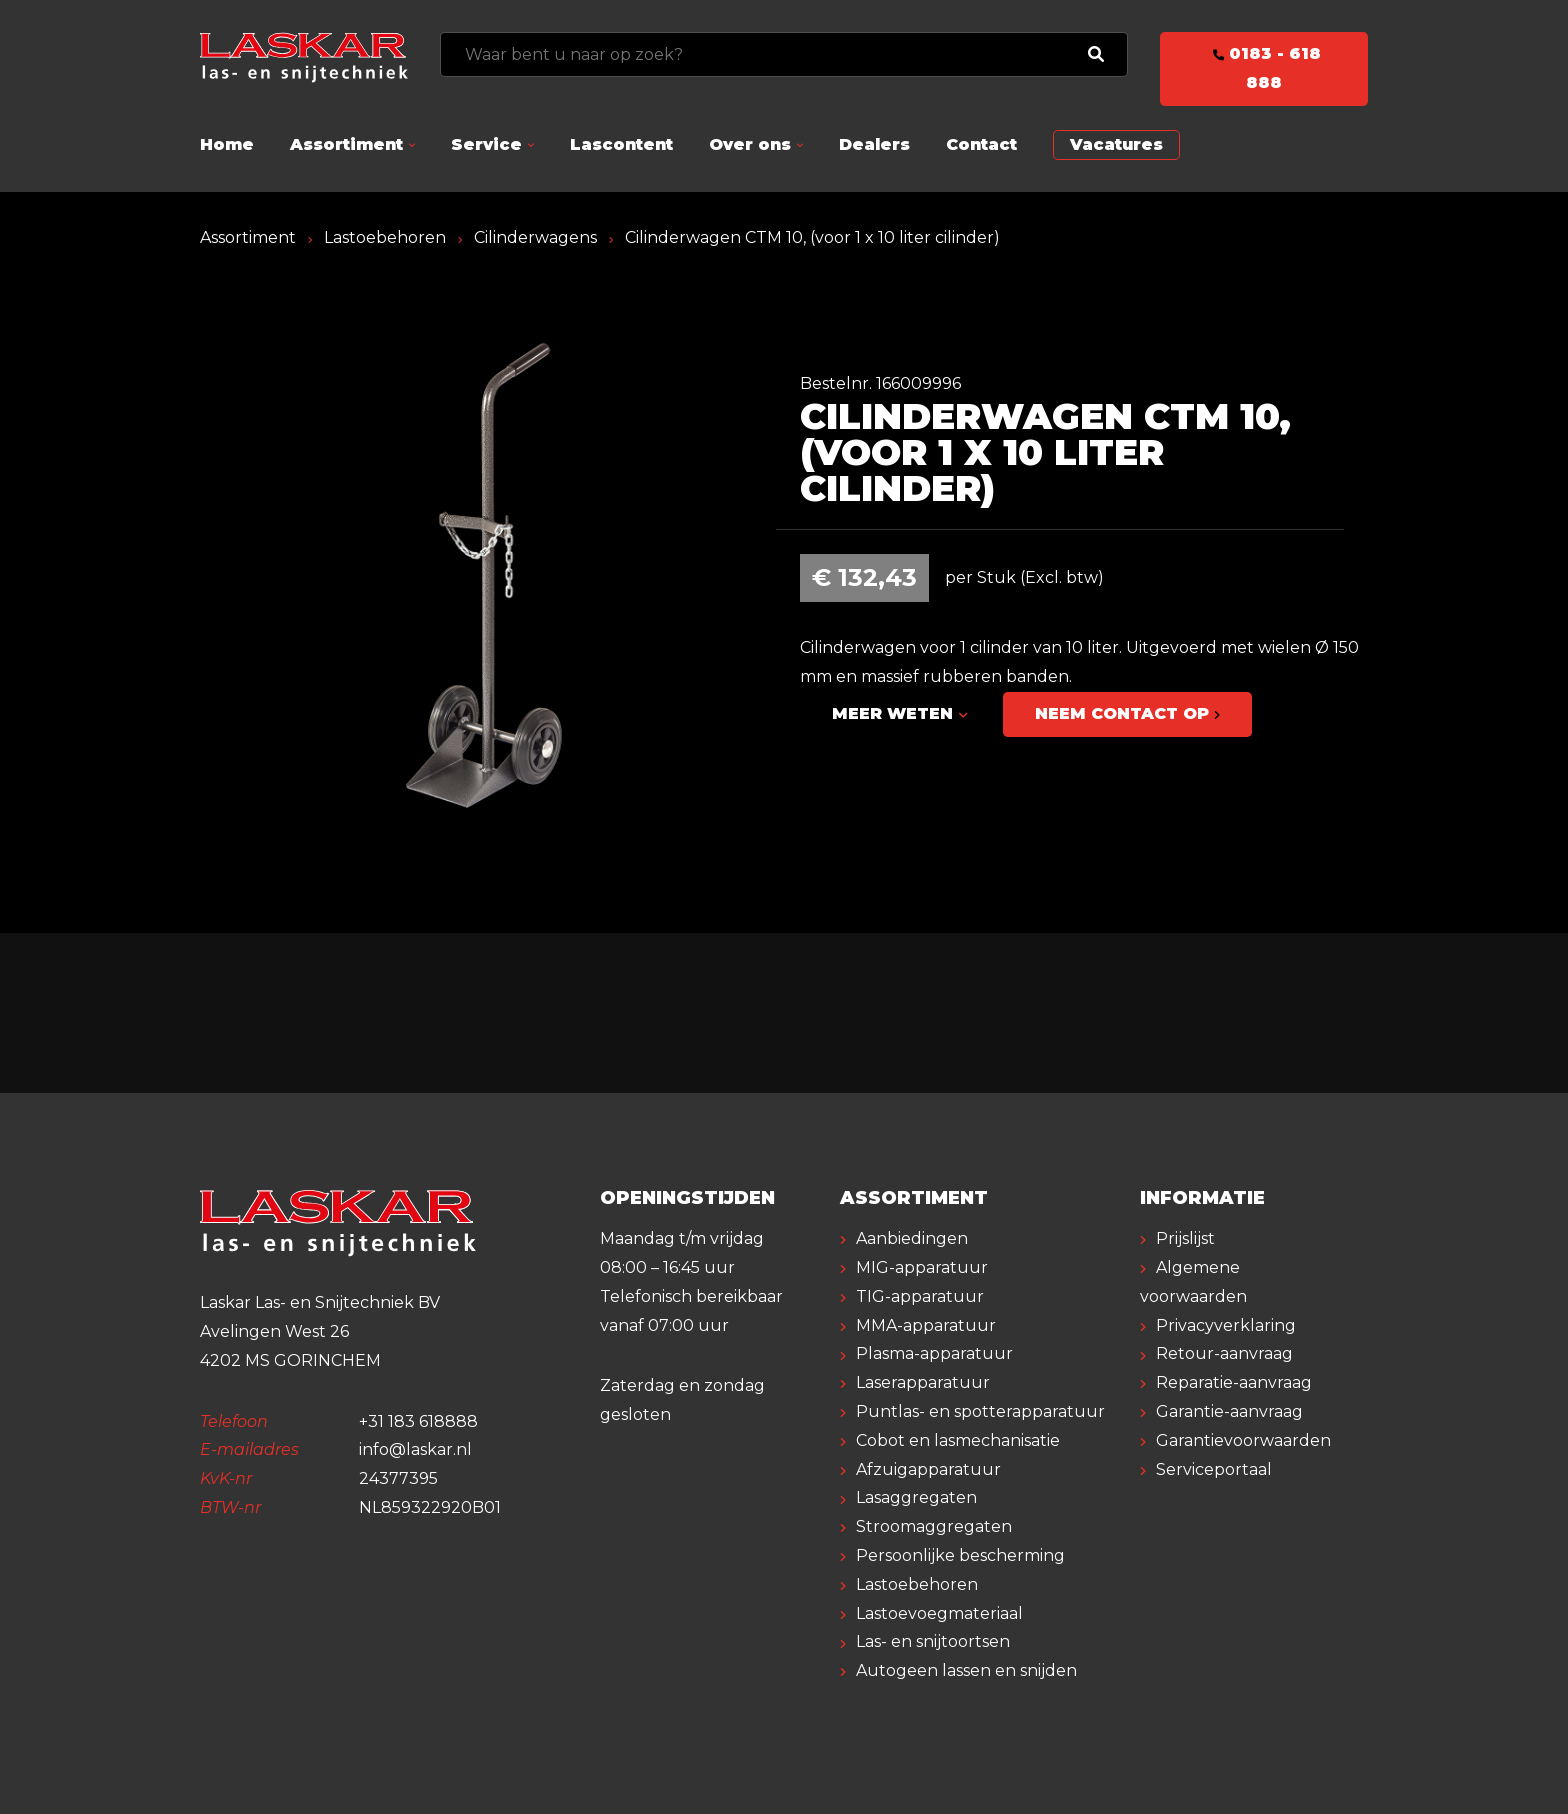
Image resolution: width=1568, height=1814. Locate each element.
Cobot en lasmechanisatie (958, 1440)
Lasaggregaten (916, 1497)
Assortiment (346, 144)
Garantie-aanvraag (1229, 1411)
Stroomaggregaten (934, 1526)
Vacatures (1116, 144)
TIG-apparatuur (920, 1296)
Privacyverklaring (1226, 1325)
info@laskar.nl (415, 1449)
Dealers (874, 144)
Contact (981, 144)
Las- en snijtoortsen (933, 1641)
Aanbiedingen (912, 1238)
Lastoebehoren (385, 237)
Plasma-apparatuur (934, 1353)
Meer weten (899, 713)
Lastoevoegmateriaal (939, 1613)
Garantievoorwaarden (1243, 1440)
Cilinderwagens (535, 237)
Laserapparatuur (923, 1382)
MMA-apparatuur (926, 1325)
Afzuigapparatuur (928, 1469)
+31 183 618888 (418, 1421)
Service (486, 144)
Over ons (750, 144)
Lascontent (621, 144)
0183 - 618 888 (1264, 68)
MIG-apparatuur (922, 1267)
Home (227, 144)
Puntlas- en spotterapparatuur (980, 1411)
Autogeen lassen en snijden (966, 1670)
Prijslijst (1185, 1238)
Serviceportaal (1214, 1469)
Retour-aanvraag (1224, 1353)
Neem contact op (1128, 713)
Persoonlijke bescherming (960, 1555)
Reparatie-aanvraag (1234, 1382)
